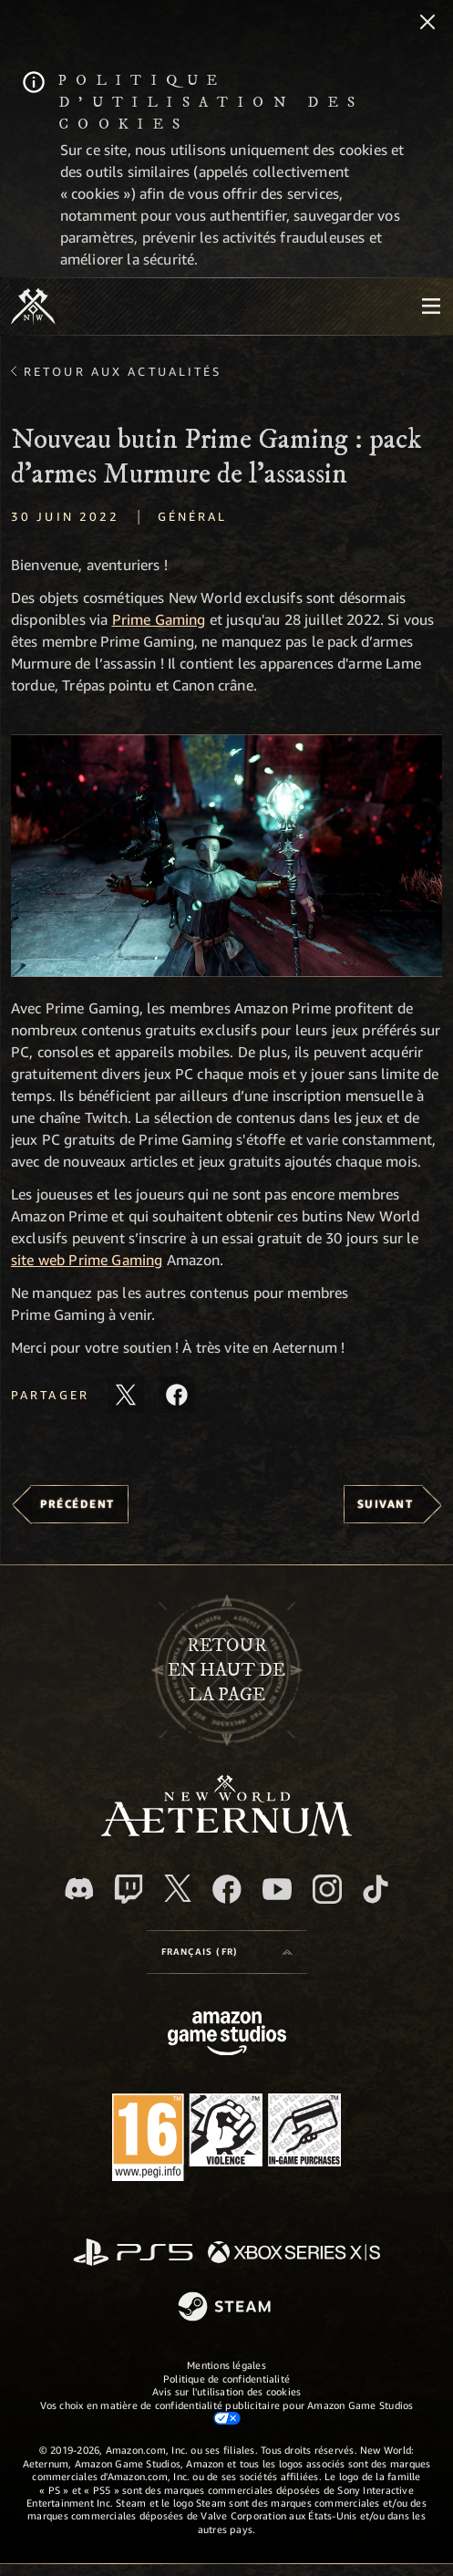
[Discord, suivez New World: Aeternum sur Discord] (79, 1888)
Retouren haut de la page (226, 1671)
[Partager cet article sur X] (126, 1394)
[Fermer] (427, 24)
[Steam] (226, 2308)
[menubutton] (431, 306)
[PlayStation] (133, 2253)
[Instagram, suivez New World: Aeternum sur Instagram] (327, 1889)
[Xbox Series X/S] (294, 2253)
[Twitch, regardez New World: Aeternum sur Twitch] (128, 1889)
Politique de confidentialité (226, 2378)
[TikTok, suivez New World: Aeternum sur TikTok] (375, 1889)
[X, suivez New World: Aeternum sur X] (177, 1888)
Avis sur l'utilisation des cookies (226, 2391)
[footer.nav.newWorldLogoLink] (226, 1831)
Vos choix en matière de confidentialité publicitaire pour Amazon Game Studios (227, 2412)
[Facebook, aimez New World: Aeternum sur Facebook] (227, 1889)
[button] (226, 855)
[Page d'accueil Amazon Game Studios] (227, 2035)
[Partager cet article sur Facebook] (177, 1394)
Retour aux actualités (123, 371)
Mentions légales (226, 2365)
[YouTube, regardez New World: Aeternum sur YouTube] (277, 1889)
